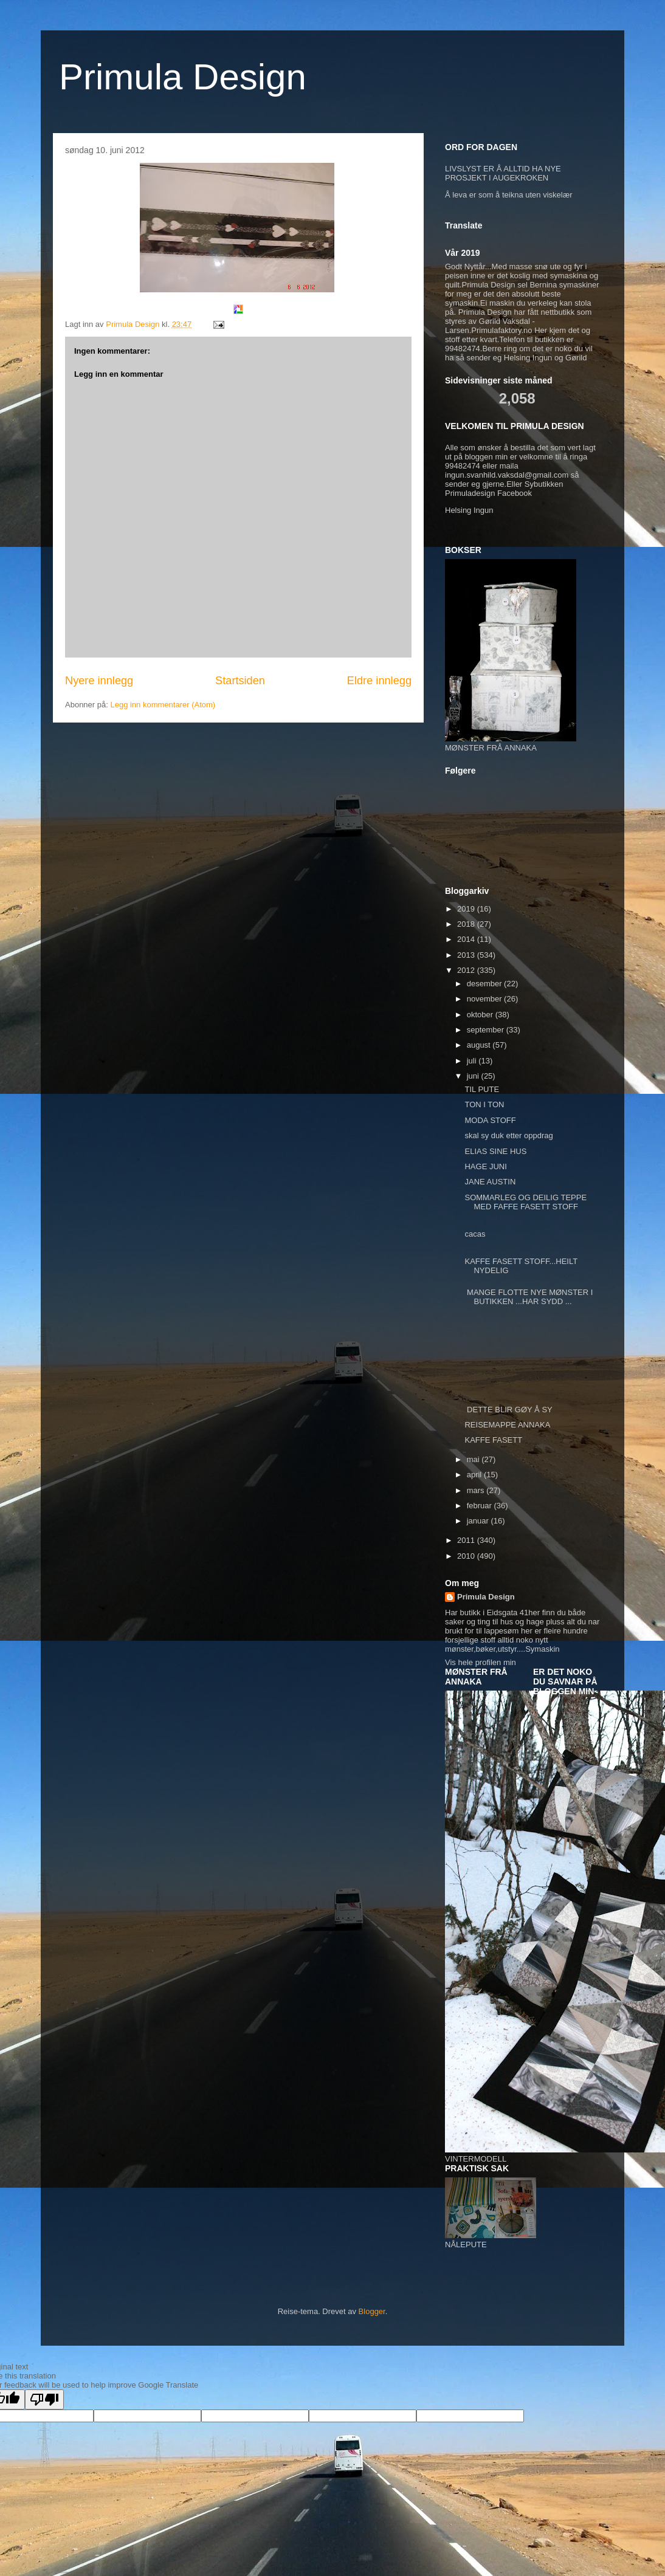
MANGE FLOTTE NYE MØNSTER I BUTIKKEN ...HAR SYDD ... (528, 1297)
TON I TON (484, 1104)
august (480, 1044)
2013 (467, 955)
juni (474, 1075)
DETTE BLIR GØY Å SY (508, 1409)
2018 (467, 924)
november (485, 998)
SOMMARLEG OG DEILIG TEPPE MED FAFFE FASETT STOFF (525, 1202)
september (486, 1029)
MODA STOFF (489, 1120)
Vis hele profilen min (480, 1662)
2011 (467, 1540)
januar (479, 1520)
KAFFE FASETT (493, 1439)
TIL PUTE (481, 1089)
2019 (467, 908)
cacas (474, 1233)
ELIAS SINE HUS (495, 1151)
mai (474, 1459)
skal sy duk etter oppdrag (508, 1135)
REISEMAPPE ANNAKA (507, 1424)
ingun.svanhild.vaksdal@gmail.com (506, 474)
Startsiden (240, 681)
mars (477, 1490)
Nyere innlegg (99, 681)
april (475, 1474)
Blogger (372, 2311)
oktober (481, 1014)
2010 (467, 1556)
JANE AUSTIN (489, 1181)
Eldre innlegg (379, 681)
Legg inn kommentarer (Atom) (162, 704)
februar (480, 1505)
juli (473, 1060)
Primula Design (182, 77)
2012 (467, 970)
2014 (467, 939)
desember (485, 983)
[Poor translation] (44, 2399)
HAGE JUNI (485, 1166)
